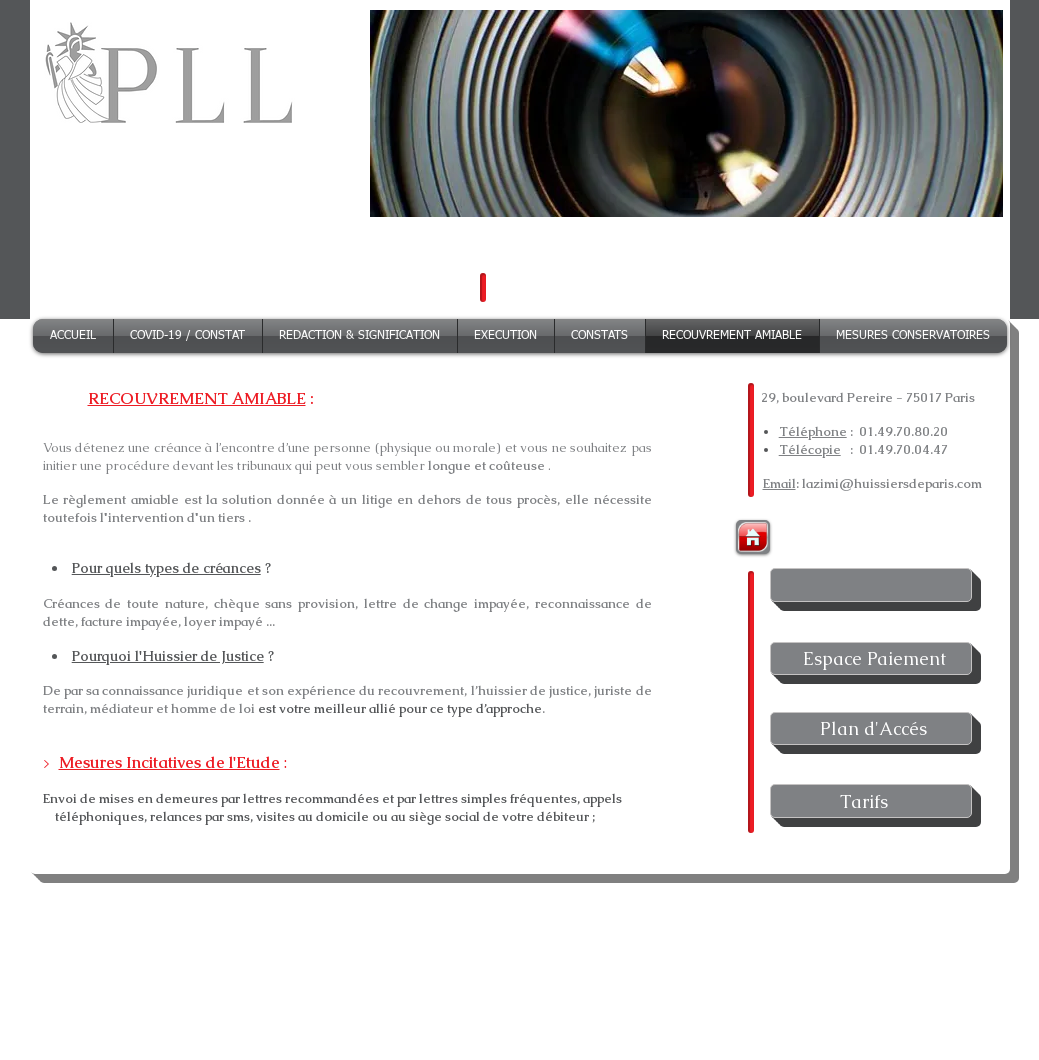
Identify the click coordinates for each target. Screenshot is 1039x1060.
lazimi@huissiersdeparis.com (892, 483)
